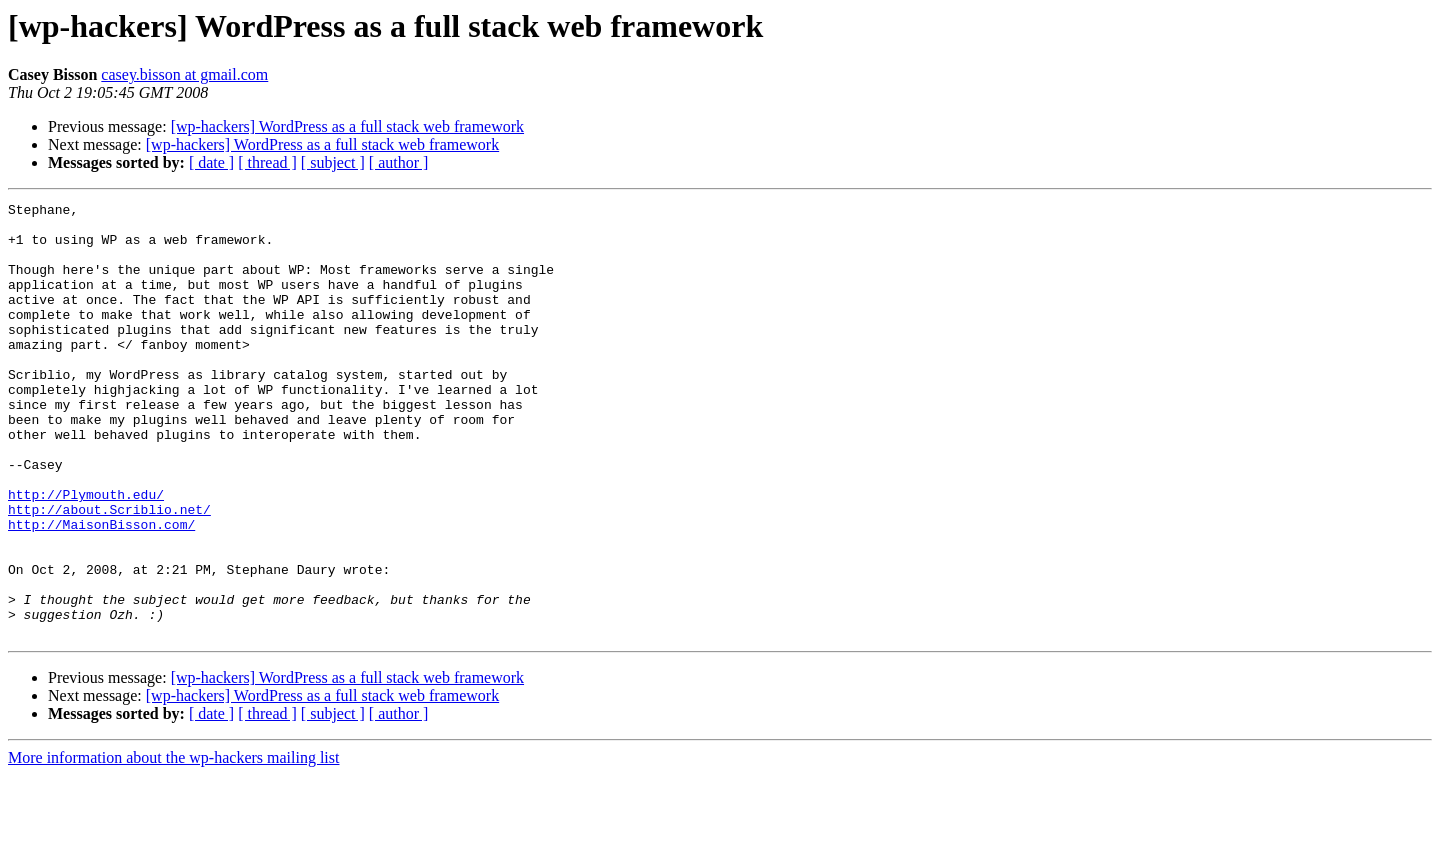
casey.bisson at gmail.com (184, 74)
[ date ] (211, 162)
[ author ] (399, 162)
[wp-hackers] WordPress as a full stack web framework (347, 126)
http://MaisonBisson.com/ (101, 590)
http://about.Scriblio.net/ (109, 572)
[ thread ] (267, 162)
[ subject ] (333, 162)
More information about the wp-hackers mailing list (173, 844)
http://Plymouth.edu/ (86, 554)
